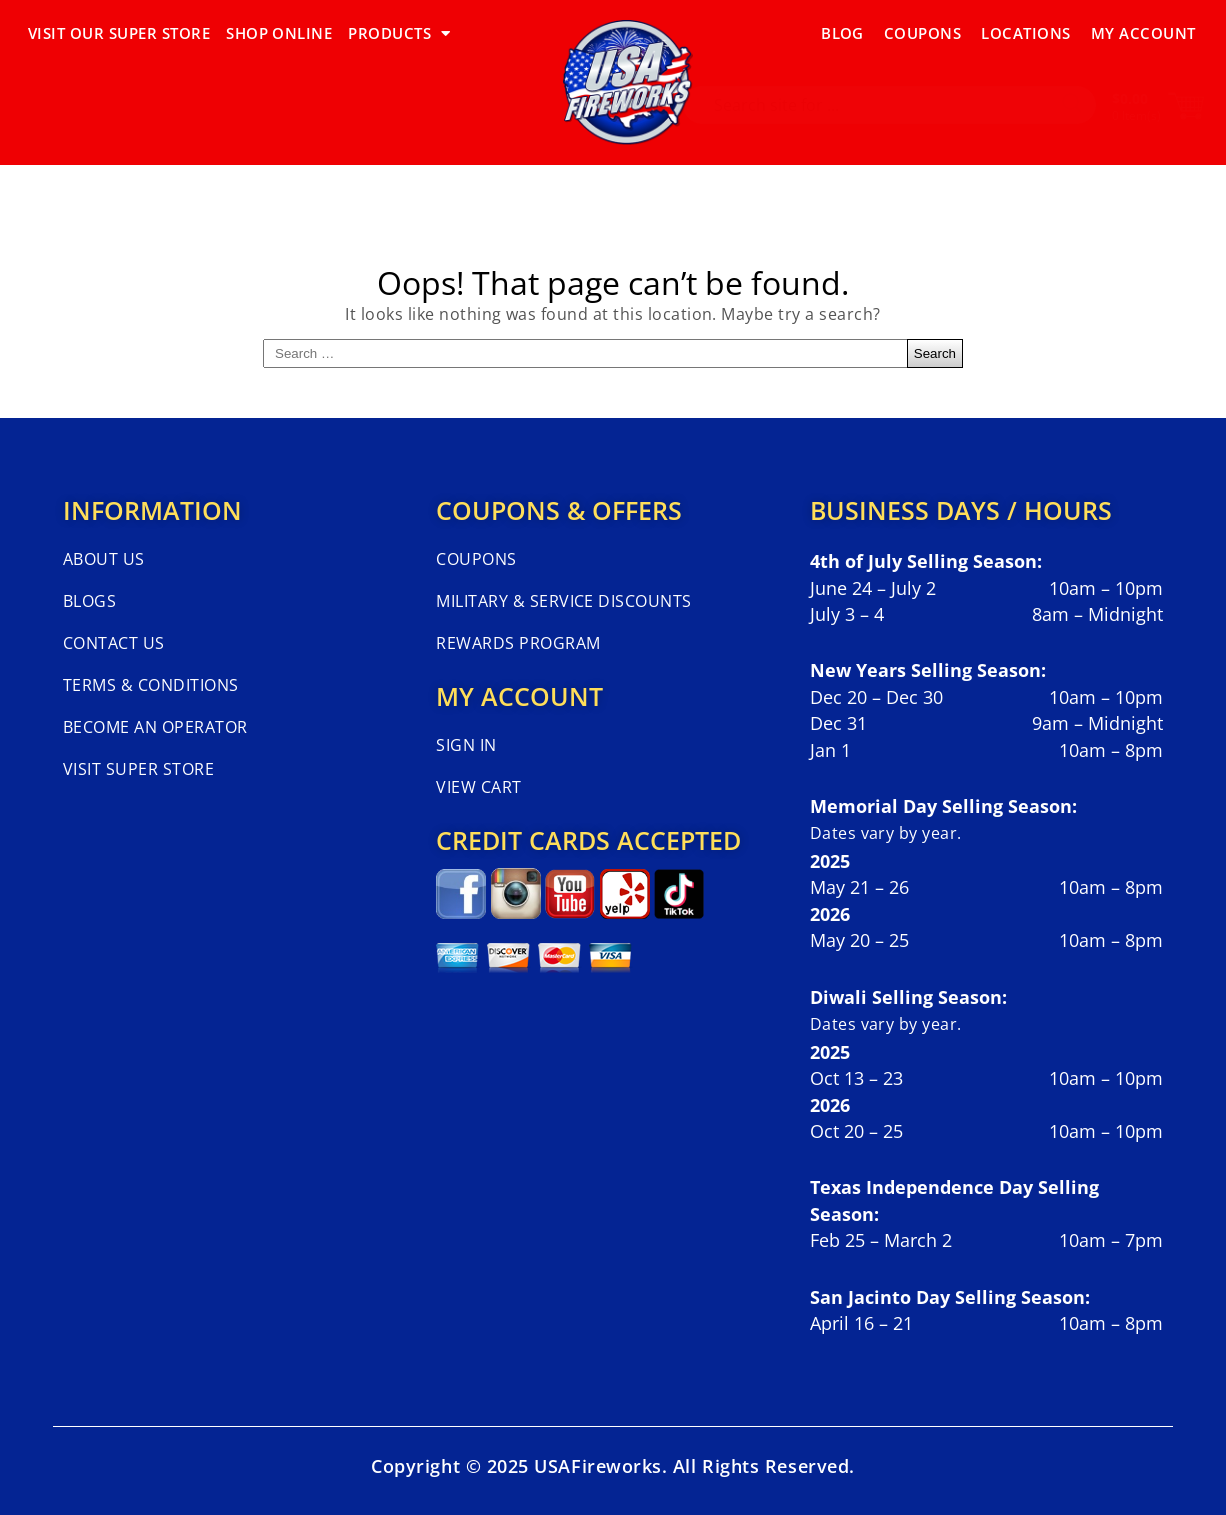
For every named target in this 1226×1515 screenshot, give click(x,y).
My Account (1143, 33)
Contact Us (114, 643)
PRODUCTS (399, 33)
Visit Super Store (138, 769)
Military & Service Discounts (563, 601)
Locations (1025, 33)
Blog (842, 33)
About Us (104, 559)
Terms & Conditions (151, 685)
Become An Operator (155, 727)
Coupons (922, 33)
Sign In (466, 745)
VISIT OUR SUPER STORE (119, 33)
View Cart (478, 787)
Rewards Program (518, 643)
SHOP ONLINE (279, 33)
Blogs (89, 601)
